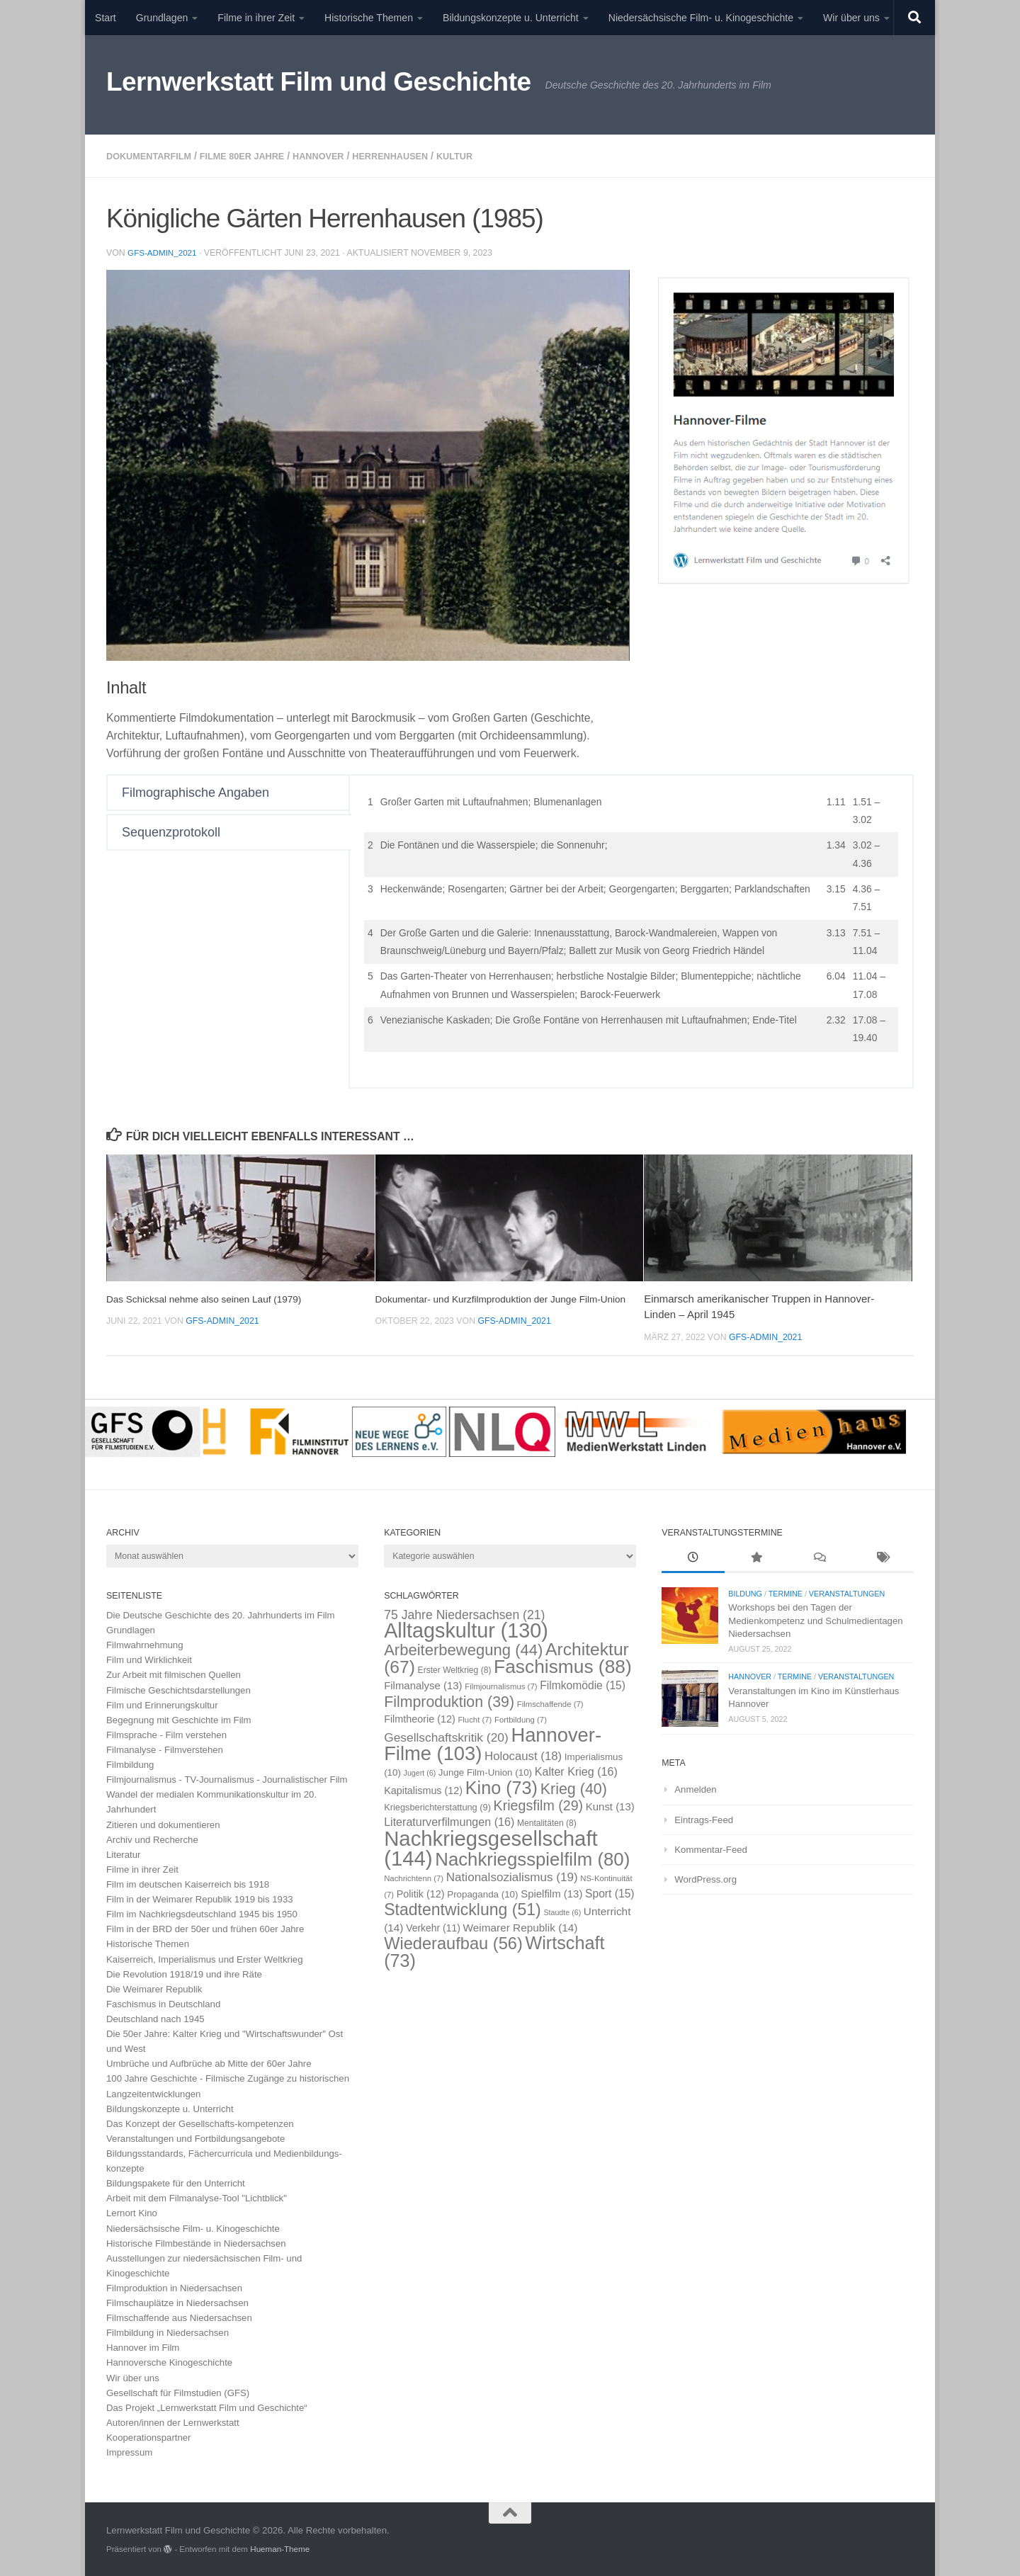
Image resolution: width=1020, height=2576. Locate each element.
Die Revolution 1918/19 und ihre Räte (184, 1973)
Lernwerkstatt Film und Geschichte (318, 81)
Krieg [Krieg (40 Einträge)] (573, 1787)
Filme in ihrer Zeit (256, 17)
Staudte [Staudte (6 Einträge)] (562, 1911)
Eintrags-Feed (703, 1818)
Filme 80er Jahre (256, 155)
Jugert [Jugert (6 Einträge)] (420, 1771)
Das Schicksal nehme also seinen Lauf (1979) (214, 1297)
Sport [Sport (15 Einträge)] (610, 1892)
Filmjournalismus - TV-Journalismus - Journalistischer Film (227, 1778)
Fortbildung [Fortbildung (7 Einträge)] (520, 1718)
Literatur (123, 1853)
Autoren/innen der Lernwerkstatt (172, 2421)
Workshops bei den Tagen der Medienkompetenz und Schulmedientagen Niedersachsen (815, 1619)
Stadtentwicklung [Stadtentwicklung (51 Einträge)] (462, 1908)
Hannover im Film (142, 2346)
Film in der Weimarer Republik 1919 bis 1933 (199, 1898)
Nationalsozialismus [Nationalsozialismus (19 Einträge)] (512, 1876)
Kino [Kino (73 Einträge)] (501, 1786)
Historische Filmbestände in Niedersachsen (196, 2242)
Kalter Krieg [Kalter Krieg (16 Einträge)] (576, 1770)
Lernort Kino (131, 2211)
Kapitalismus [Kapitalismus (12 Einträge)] (423, 1789)
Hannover (340, 155)
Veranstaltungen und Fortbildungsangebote (195, 2137)
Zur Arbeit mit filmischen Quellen (173, 1673)
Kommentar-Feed (710, 1848)
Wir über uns (851, 17)
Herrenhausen (419, 155)
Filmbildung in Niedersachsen (167, 2331)
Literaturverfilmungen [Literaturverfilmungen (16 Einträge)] (449, 1820)
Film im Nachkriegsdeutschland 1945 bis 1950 (202, 1912)
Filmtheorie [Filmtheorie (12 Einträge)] (419, 1717)
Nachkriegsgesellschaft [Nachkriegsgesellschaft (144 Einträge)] (491, 1846)
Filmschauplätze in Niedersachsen (177, 2301)
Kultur (490, 155)
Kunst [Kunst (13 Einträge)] (610, 1805)
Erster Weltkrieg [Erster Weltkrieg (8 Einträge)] (455, 1669)
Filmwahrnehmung (144, 1643)
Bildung (745, 1592)
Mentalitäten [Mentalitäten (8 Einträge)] (547, 1822)
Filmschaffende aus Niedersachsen (179, 2316)
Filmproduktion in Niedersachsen (174, 2286)
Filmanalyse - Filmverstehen (164, 1748)
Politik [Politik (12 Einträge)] (421, 1892)
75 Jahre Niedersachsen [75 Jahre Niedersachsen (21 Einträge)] (464, 1613)
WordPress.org (705, 1878)
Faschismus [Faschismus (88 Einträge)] (563, 1665)
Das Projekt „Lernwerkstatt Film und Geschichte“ (206, 2406)
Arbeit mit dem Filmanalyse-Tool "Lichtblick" (196, 2196)
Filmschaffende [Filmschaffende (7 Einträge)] (550, 1702)
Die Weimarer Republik (154, 1987)
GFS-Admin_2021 (164, 251)
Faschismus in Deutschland (163, 2002)
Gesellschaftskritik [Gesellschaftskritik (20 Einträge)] (446, 1736)
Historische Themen (368, 17)
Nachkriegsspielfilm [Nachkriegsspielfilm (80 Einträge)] (532, 1858)
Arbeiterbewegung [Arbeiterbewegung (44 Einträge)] (463, 1648)
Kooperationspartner (148, 2436)
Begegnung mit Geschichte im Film (178, 1718)
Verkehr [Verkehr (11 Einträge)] (433, 1926)
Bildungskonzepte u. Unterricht (511, 17)
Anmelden (695, 1788)
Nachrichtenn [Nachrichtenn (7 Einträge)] (413, 1877)
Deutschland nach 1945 (155, 2017)
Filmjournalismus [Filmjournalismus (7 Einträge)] (501, 1685)
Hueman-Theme (280, 2547)
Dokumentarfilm (153, 155)
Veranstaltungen (847, 1592)
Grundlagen (162, 17)
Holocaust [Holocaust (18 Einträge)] (523, 1754)
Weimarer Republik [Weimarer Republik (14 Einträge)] (520, 1926)
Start (105, 17)
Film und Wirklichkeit (149, 1658)
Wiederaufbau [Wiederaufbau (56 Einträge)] (453, 1942)
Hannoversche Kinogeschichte (169, 2361)
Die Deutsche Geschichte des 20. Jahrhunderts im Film (220, 1613)
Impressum (129, 2451)
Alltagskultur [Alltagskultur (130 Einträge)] (466, 1629)
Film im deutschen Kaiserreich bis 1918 (187, 1883)
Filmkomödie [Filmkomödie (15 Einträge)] (582, 1684)
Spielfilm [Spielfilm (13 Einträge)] (551, 1892)
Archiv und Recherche (152, 1838)
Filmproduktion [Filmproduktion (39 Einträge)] (449, 1700)
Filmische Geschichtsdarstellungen (178, 1689)
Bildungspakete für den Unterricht (175, 2182)
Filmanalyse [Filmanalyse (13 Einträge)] (423, 1684)
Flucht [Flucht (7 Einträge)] (475, 1718)
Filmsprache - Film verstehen (166, 1733)
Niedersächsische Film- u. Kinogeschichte (700, 17)
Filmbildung (130, 1763)
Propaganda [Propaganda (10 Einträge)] (482, 1893)
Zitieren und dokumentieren (163, 1823)
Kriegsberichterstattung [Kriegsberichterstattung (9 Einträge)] (437, 1805)
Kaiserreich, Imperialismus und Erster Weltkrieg (204, 1958)
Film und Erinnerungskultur (162, 1703)
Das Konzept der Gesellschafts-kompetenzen (200, 2122)
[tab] (228, 791)
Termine (786, 1592)
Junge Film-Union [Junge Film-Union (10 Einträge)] (485, 1771)
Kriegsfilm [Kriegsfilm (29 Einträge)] (539, 1804)
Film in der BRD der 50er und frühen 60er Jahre (205, 1927)
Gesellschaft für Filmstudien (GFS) (177, 2391)
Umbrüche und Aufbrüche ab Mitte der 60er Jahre (209, 2062)
